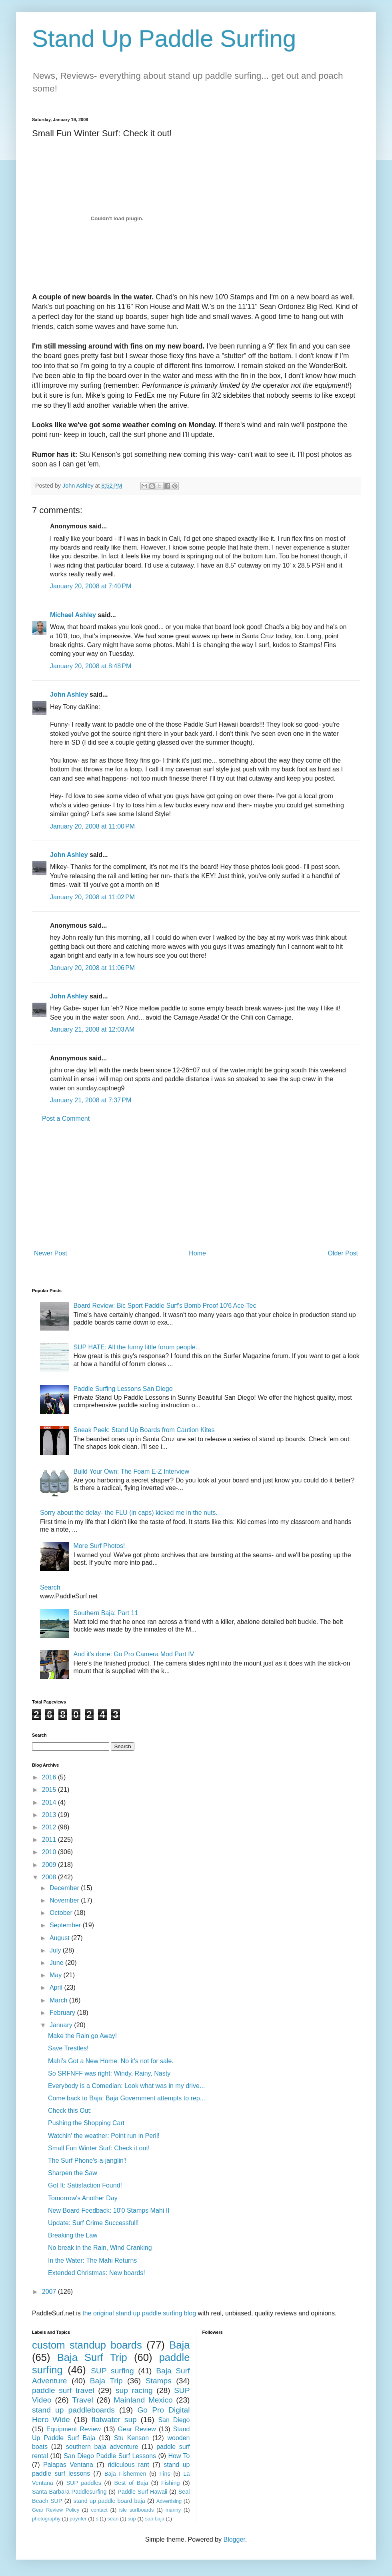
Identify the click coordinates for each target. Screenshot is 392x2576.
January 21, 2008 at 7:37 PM (90, 1100)
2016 (50, 1777)
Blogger (234, 2539)
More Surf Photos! (99, 1545)
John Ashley (69, 694)
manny (173, 2510)
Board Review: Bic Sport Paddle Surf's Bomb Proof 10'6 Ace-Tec (164, 1305)
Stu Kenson (131, 2438)
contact (99, 2510)
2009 (50, 1864)
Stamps (159, 2381)
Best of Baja (131, 2483)
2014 (50, 1802)
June (57, 1962)
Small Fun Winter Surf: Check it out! (99, 2148)
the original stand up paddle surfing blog (139, 2313)
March (59, 2000)
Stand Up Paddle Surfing (164, 38)
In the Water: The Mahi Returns (92, 2260)
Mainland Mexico (143, 2400)
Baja (179, 2345)
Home (197, 1253)
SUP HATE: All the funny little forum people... (137, 1347)
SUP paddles (83, 2483)
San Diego (174, 2420)
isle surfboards (136, 2510)
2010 (50, 1852)
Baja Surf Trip (92, 2357)
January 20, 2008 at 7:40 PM (90, 586)
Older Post (343, 1253)
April (57, 1987)
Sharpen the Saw (72, 2173)
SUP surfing (112, 2371)
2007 (50, 2291)
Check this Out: (70, 2110)
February (63, 2012)
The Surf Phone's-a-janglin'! (87, 2160)
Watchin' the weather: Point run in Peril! (104, 2135)
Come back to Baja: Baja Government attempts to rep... (126, 2098)
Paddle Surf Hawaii (142, 2491)
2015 (50, 1789)
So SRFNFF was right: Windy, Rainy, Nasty (109, 2073)
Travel (82, 2400)
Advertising (169, 2501)
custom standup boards (87, 2345)
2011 (50, 1839)
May (57, 1975)
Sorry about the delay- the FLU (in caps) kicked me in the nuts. (129, 1512)
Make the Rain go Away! (82, 2035)
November (65, 1900)
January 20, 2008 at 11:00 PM (92, 826)
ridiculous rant (128, 2464)
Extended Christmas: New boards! (96, 2272)
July (56, 1950)
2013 (50, 1814)
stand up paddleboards (73, 2410)
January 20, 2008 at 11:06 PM (92, 967)
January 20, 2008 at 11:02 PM (92, 897)
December (65, 1888)
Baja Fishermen (125, 2473)
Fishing (170, 2483)
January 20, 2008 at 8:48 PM (90, 666)
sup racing (134, 2390)
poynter (78, 2519)
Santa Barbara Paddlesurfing (69, 2491)
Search (50, 1587)
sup (132, 2519)
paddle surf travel (63, 2390)
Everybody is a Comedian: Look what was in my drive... (126, 2085)
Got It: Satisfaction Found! (85, 2185)
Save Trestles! (68, 2048)
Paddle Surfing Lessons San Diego (122, 1388)
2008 (50, 1877)
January (62, 2025)
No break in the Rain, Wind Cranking (100, 2247)
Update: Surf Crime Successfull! (93, 2222)
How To (179, 2455)
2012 (50, 1827)
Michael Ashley (73, 615)
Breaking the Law (73, 2235)
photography (46, 2519)
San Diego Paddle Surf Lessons (110, 2455)
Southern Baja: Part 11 (105, 1613)
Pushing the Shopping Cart (86, 2123)
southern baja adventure (102, 2446)
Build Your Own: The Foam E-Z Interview (131, 1471)
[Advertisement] (196, 1186)
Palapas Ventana (68, 2464)
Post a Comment (66, 1118)
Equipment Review (73, 2429)
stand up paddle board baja (109, 2501)
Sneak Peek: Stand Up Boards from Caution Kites (143, 1429)
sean (113, 2519)
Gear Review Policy (55, 2510)
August (60, 1937)
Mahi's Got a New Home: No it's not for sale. (111, 2061)
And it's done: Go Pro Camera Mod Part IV (133, 1654)
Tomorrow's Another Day (83, 2198)
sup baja (154, 2519)
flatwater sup (114, 2419)
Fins (164, 2473)
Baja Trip (106, 2381)
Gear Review (137, 2429)
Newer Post (50, 1253)
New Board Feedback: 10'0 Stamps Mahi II (109, 2210)
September (66, 1925)
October (62, 1912)
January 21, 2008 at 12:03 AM (92, 1029)
